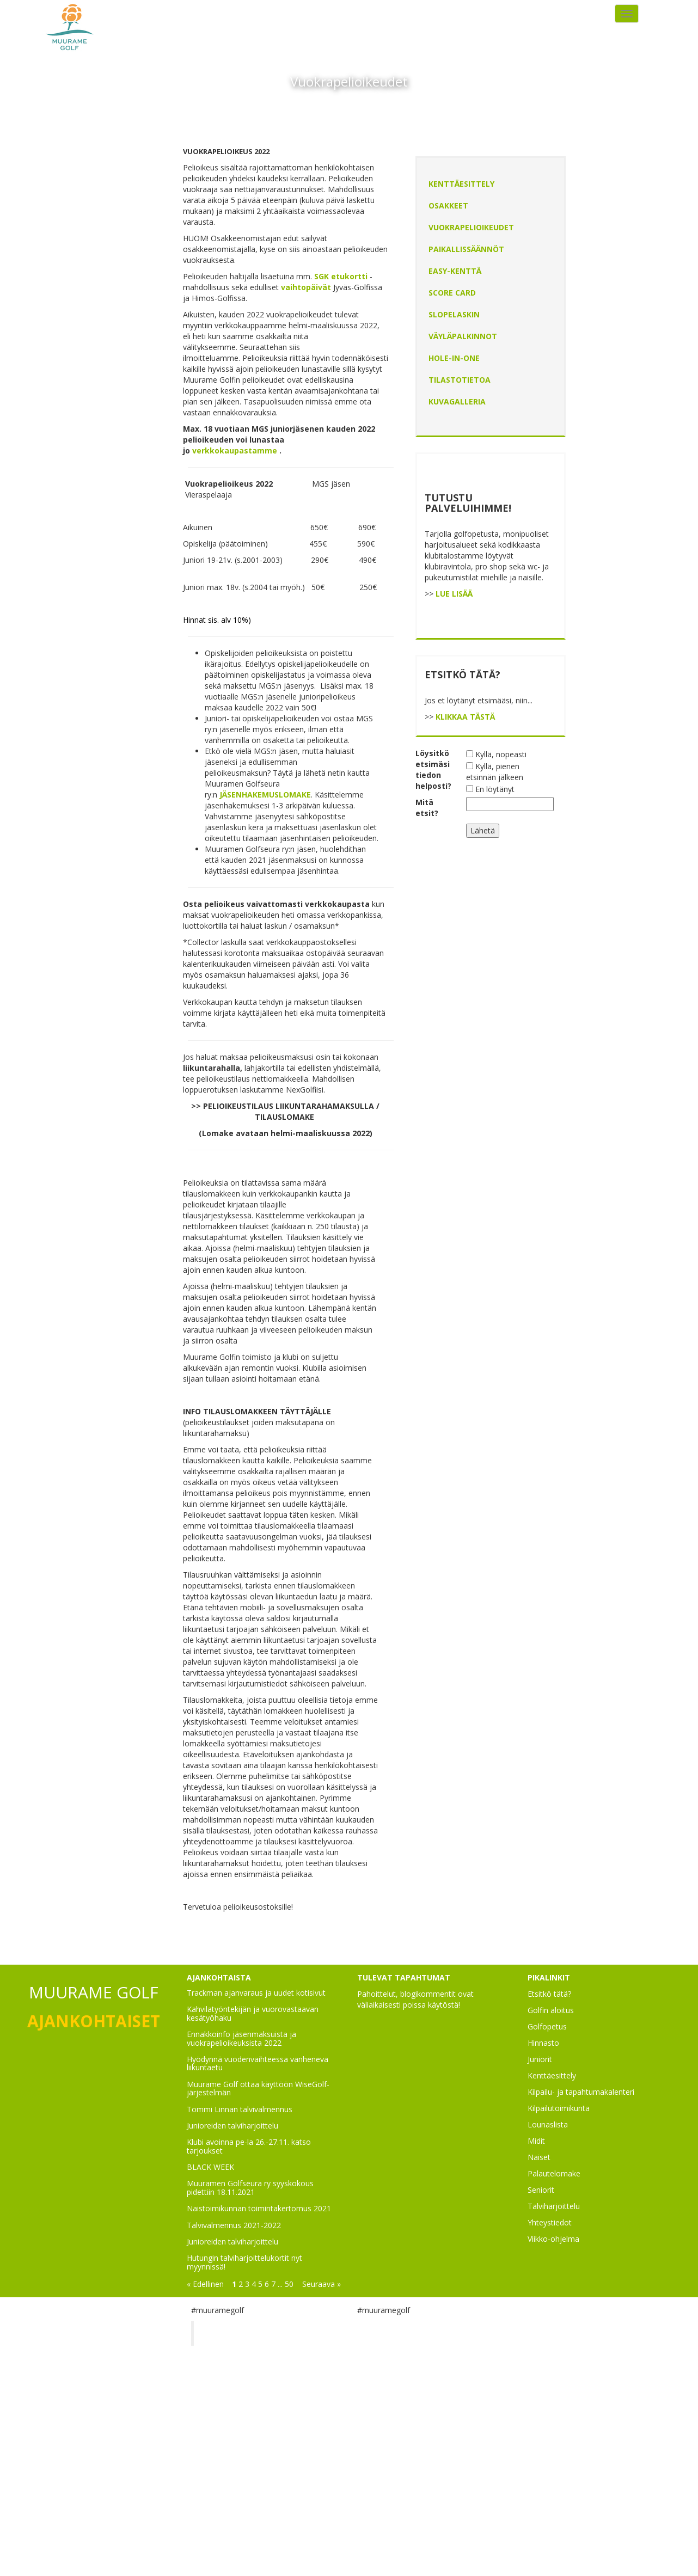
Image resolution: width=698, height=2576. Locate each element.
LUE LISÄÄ (454, 593)
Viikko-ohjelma (553, 2239)
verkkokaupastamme (234, 450)
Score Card (452, 292)
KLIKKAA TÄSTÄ (465, 717)
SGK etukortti (342, 276)
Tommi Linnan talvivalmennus (239, 2109)
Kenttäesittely (461, 184)
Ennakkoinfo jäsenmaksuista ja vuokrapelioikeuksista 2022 (241, 2038)
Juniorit (540, 2059)
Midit (536, 2141)
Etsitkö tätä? (549, 1994)
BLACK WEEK (210, 2167)
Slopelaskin (454, 314)
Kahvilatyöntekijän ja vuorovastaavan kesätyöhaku (253, 2013)
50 (289, 2284)
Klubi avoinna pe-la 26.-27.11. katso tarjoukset (249, 2146)
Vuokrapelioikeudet (471, 227)
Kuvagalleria (457, 401)
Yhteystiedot (550, 2222)
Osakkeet (448, 205)
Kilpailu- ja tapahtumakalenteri (581, 2092)
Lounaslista (548, 2124)
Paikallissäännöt (466, 249)
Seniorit (541, 2190)
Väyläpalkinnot (462, 336)
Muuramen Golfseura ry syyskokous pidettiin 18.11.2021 (250, 2187)
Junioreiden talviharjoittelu (232, 2125)
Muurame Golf (237, 2333)
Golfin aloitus (551, 2010)
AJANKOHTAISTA (219, 1977)
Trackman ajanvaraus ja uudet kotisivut (256, 1993)
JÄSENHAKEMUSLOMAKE (265, 794)
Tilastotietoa (459, 380)
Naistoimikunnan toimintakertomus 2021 (259, 2208)
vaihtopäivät (306, 287)
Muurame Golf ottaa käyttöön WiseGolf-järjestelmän (258, 2088)
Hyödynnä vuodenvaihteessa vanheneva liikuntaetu (257, 2063)
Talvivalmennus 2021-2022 (234, 2225)
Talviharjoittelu (554, 2206)
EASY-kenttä (454, 271)
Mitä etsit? (426, 807)
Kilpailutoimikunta (559, 2108)
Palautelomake (554, 2173)
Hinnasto (543, 2043)
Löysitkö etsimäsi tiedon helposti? (433, 769)
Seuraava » (321, 2284)
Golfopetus (547, 2026)
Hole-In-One (454, 358)
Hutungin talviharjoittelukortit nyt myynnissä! (244, 2262)
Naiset (539, 2157)
